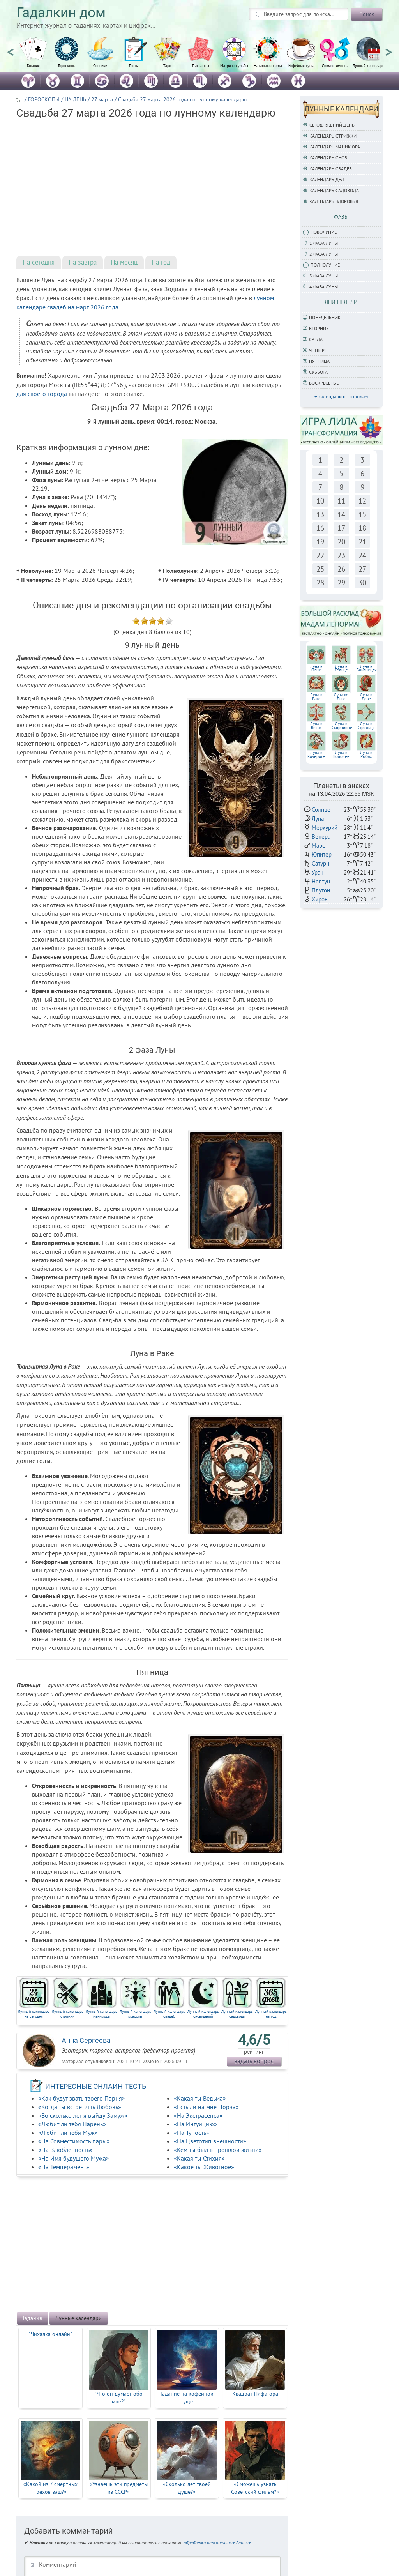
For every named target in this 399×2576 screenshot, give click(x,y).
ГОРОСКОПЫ (44, 99)
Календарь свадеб (330, 168)
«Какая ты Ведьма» (200, 2098)
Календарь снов (328, 158)
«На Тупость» (191, 2132)
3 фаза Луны (323, 276)
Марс (318, 845)
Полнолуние (325, 265)
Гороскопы (67, 65)
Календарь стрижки (333, 136)
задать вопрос (254, 2061)
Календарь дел (326, 179)
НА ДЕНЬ (75, 99)
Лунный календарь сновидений (203, 2013)
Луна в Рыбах (366, 754)
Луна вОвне (316, 668)
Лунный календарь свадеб (169, 2013)
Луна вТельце (341, 668)
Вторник (319, 328)
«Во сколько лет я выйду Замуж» (82, 2115)
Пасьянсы (200, 65)
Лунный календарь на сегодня (33, 2013)
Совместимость (335, 65)
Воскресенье (324, 383)
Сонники (100, 65)
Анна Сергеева (86, 2040)
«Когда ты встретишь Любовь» (79, 2107)
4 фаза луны (323, 287)
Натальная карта (268, 65)
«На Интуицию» (195, 2124)
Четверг (318, 350)
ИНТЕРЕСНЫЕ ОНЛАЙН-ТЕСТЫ (96, 2086)
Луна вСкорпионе (342, 725)
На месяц (124, 262)
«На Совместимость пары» (74, 2141)
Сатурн (320, 863)
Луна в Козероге (316, 754)
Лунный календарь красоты (135, 2013)
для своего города (41, 394)
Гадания (33, 65)
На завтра (83, 262)
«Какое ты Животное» (204, 2167)
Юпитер (322, 854)
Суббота (318, 372)
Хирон (320, 899)
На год (161, 262)
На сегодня (39, 262)
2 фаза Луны (323, 254)
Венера (321, 836)
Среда (316, 339)
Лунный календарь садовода (237, 2013)
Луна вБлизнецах (367, 668)
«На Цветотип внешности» (210, 2141)
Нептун (321, 881)
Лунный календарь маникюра (101, 2013)
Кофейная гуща (301, 65)
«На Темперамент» (63, 2167)
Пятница (319, 361)
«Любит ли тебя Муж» (68, 2132)
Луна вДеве (366, 696)
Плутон (321, 890)
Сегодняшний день (332, 125)
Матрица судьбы (234, 65)
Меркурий (324, 827)
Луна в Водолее (341, 754)
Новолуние (324, 232)
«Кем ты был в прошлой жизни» (218, 2150)
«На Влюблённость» (65, 2150)
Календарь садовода (334, 190)
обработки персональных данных (217, 2543)
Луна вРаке (316, 696)
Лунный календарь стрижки (67, 2013)
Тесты (134, 65)
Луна (318, 818)
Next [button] (388, 49)
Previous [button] (10, 49)
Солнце (321, 809)
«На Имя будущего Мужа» (73, 2158)
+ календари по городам (341, 396)
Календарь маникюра (334, 147)
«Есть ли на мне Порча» (206, 2107)
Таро (167, 65)
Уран (317, 872)
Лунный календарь (368, 65)
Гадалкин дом (61, 13)
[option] (33, 56)
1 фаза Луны (323, 243)
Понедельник (325, 317)
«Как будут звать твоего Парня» (81, 2098)
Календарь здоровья (333, 201)
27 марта (102, 99)
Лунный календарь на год (271, 2013)
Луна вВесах (316, 725)
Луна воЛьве (341, 696)
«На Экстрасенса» (198, 2115)
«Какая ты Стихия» (199, 2158)
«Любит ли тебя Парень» (72, 2124)
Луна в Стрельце (366, 725)
